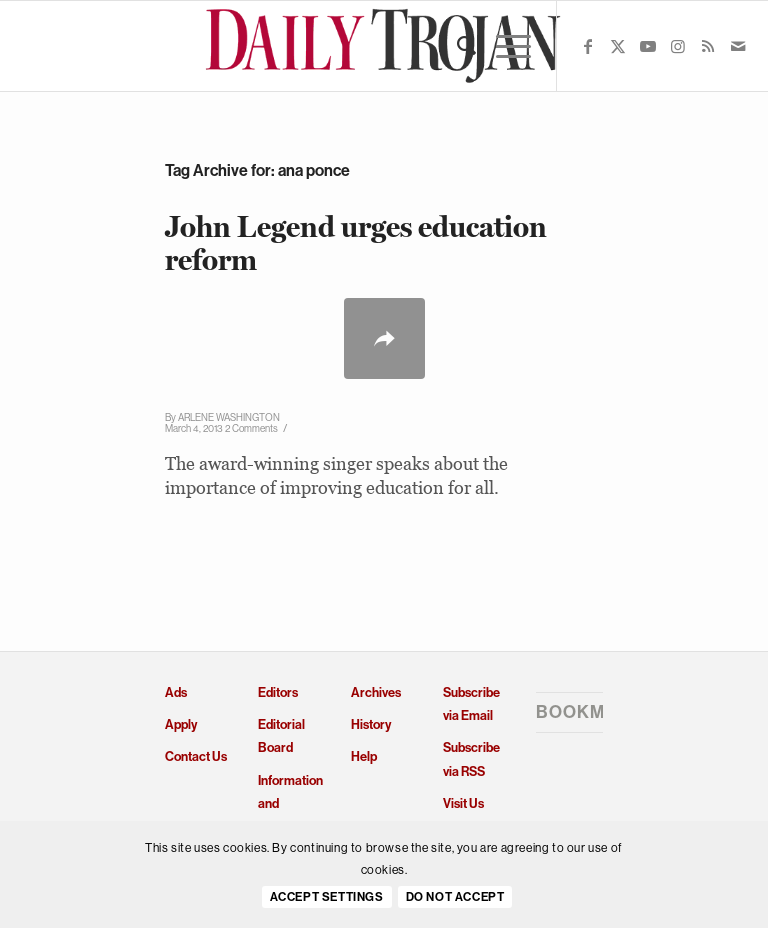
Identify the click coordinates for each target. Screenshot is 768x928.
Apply (181, 724)
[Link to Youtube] (648, 46)
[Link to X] (618, 46)
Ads (176, 692)
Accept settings (327, 897)
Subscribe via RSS (471, 759)
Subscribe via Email (471, 704)
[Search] (456, 46)
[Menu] (503, 46)
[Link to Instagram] (678, 46)
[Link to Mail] (738, 46)
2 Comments (251, 428)
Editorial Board (281, 736)
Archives (376, 692)
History (371, 724)
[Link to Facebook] (588, 46)
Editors (278, 692)
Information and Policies (290, 804)
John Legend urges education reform (356, 243)
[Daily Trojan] (384, 46)
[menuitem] (456, 46)
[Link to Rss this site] (708, 46)
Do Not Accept (455, 897)
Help (364, 756)
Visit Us (463, 803)
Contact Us (196, 756)
